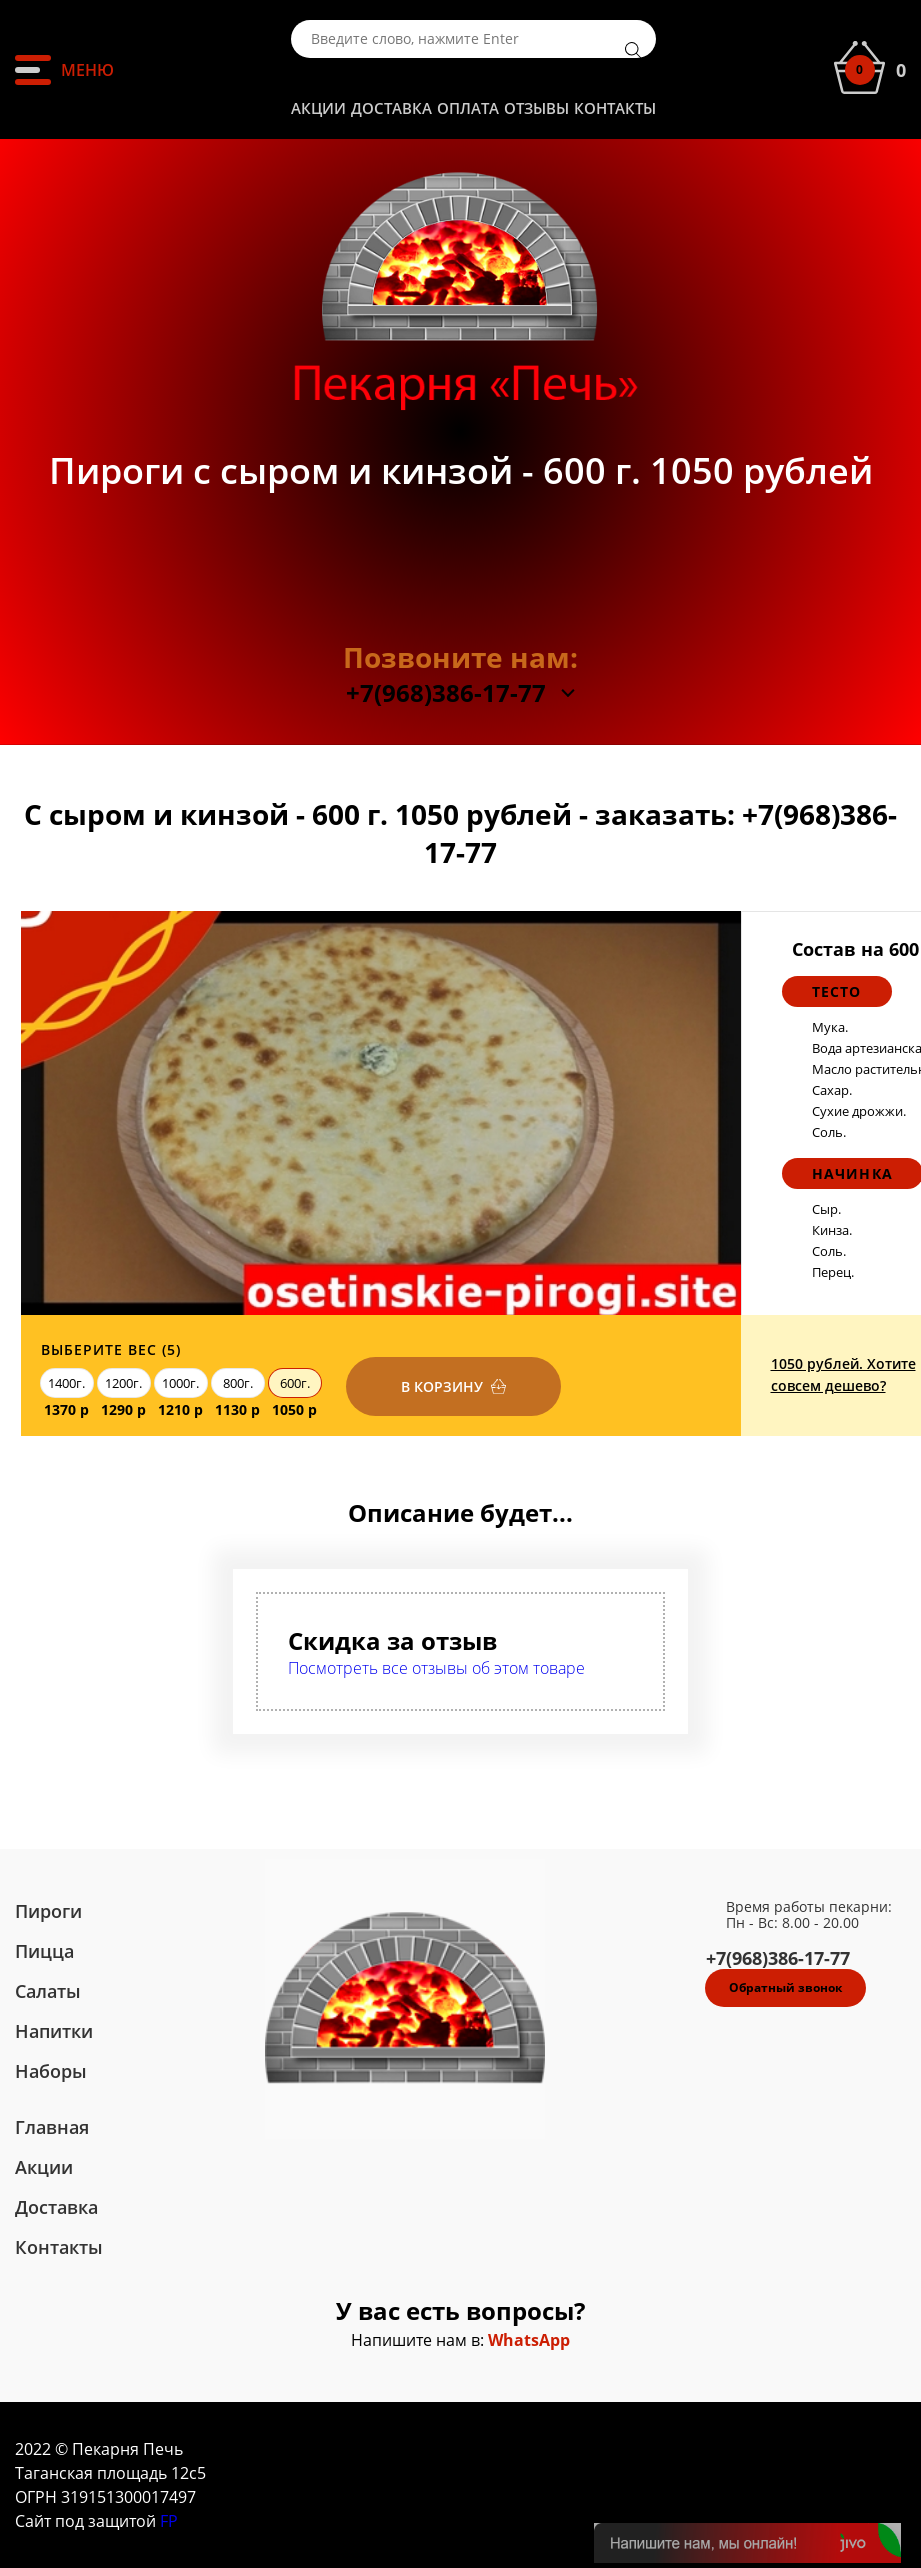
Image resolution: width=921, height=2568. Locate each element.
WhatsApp (529, 2340)
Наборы (51, 2071)
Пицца (44, 1951)
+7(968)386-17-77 (446, 693)
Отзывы (536, 108)
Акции (318, 108)
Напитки (54, 2031)
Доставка (391, 108)
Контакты (615, 108)
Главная (52, 2127)
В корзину (442, 1386)
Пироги (48, 1911)
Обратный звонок (785, 1987)
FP (169, 2521)
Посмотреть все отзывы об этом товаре (436, 1668)
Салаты (48, 1991)
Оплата (468, 108)
